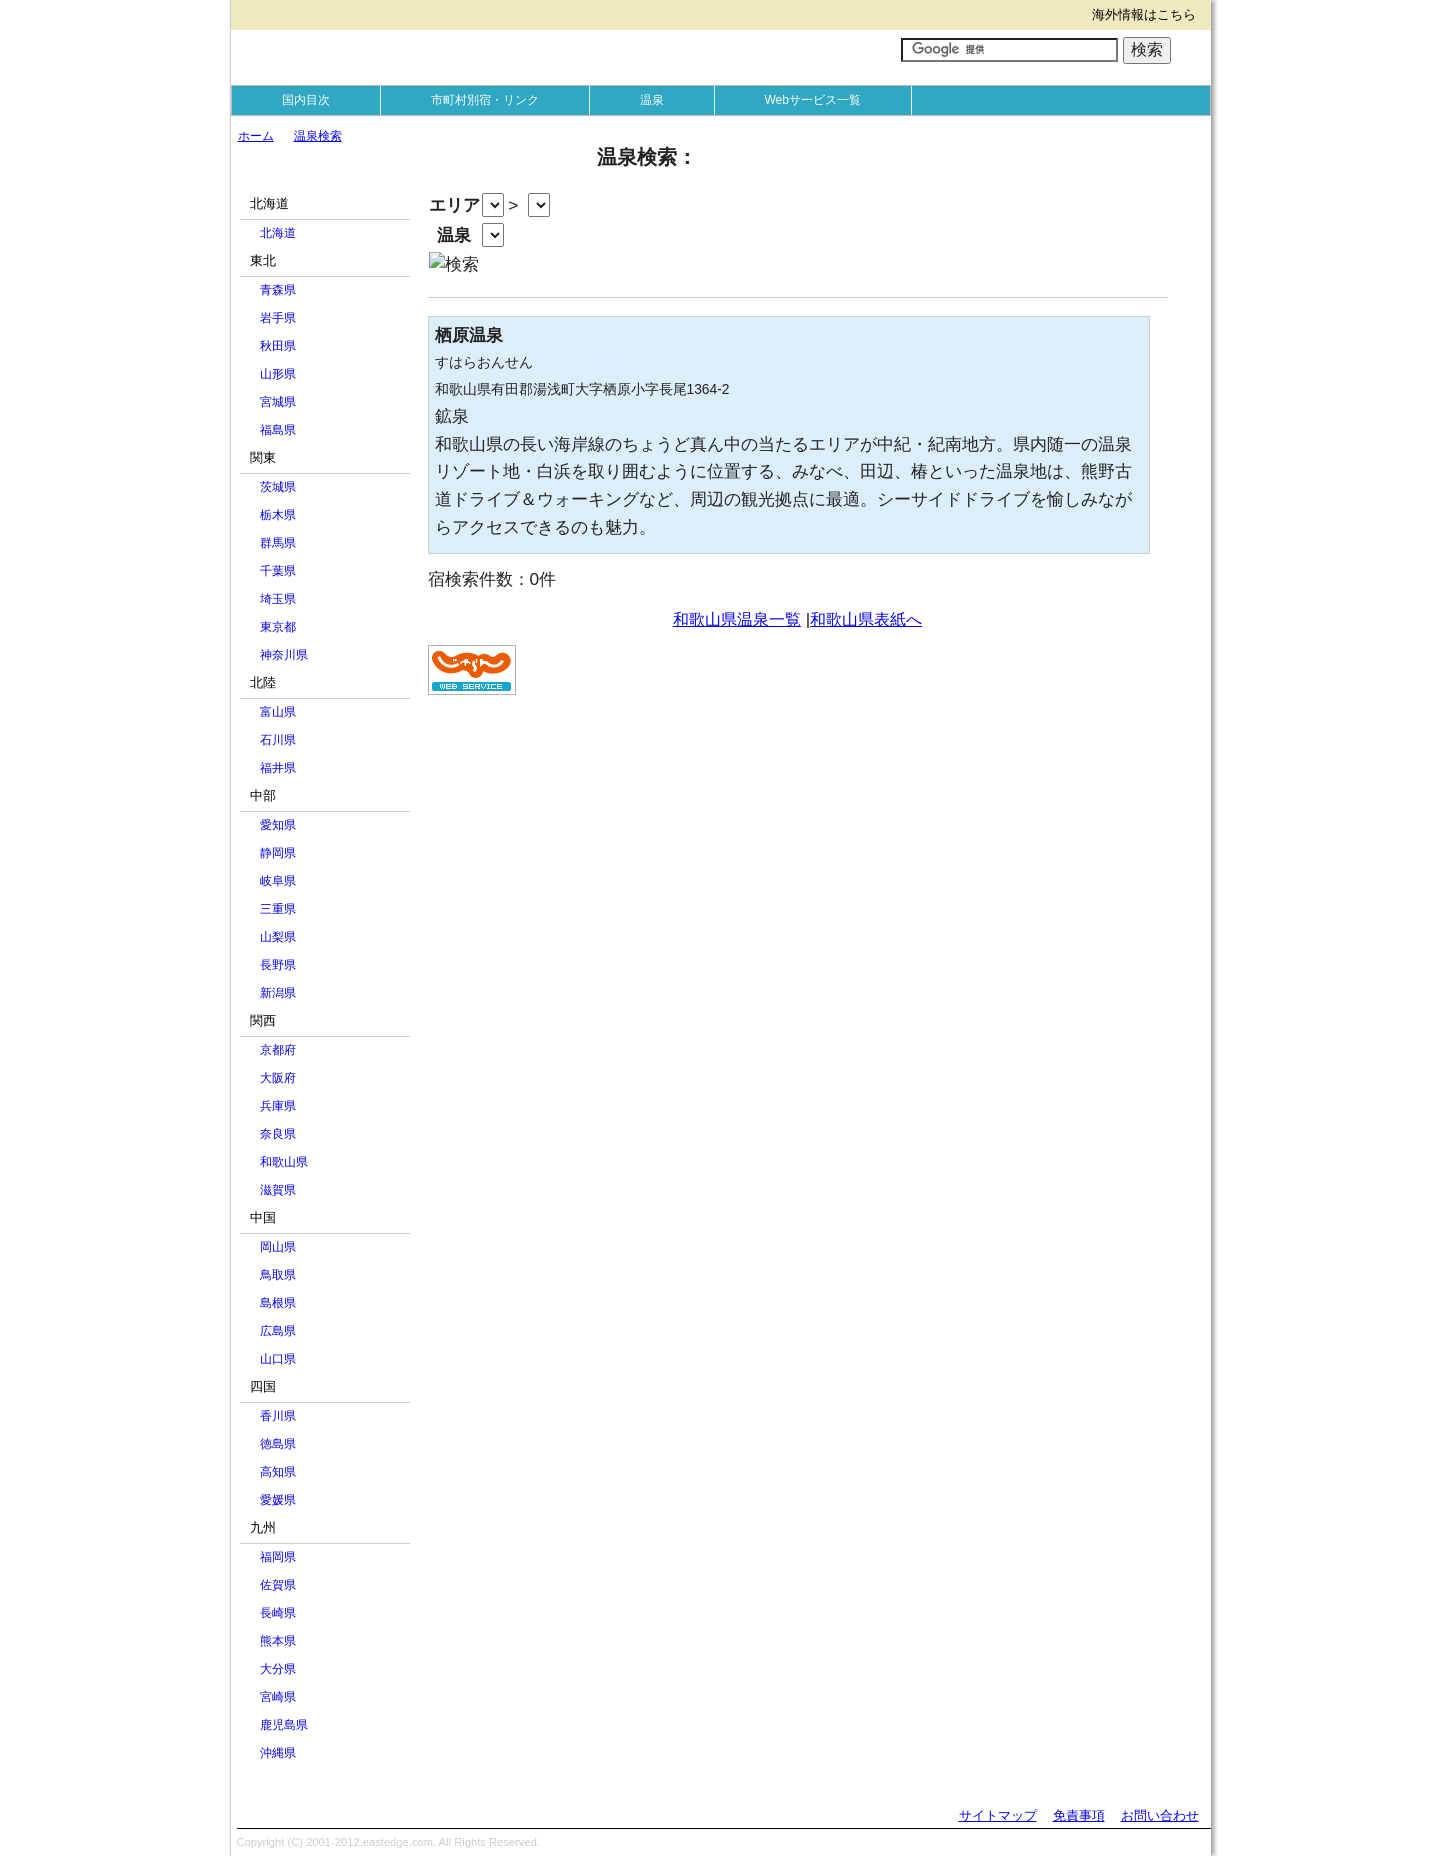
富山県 (278, 712)
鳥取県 (278, 1275)
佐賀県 (278, 1585)
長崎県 (278, 1613)
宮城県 (278, 402)
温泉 (652, 100)
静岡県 (278, 853)
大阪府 (278, 1078)
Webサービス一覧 (813, 100)
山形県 (278, 374)
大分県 (278, 1669)
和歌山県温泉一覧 (737, 619)
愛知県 (278, 825)
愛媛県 (278, 1500)
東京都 (278, 627)
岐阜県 (278, 881)
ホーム (256, 136)
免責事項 (1079, 1815)
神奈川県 (284, 655)
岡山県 (278, 1247)
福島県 (278, 430)
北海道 (278, 233)
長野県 (278, 965)
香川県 (278, 1416)
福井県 (278, 768)
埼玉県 (278, 599)
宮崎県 (278, 1697)
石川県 (278, 740)
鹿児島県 (284, 1725)
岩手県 (278, 318)
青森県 (278, 290)
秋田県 (278, 346)
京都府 (278, 1050)
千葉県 (278, 571)
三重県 (278, 909)
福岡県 (278, 1557)
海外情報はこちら (1144, 14)
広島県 (278, 1331)
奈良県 (278, 1134)
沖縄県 (278, 1753)
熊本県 (278, 1641)
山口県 (278, 1359)
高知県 (278, 1472)
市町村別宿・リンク (485, 100)
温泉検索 (318, 136)
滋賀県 (278, 1190)
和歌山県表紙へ (866, 619)
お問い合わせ (1160, 1815)
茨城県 (278, 487)
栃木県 (278, 515)
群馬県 (278, 543)
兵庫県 (278, 1106)
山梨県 (278, 937)
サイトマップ (998, 1815)
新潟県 (278, 993)
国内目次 (306, 100)
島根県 (278, 1303)
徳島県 (278, 1444)
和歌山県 (284, 1162)
